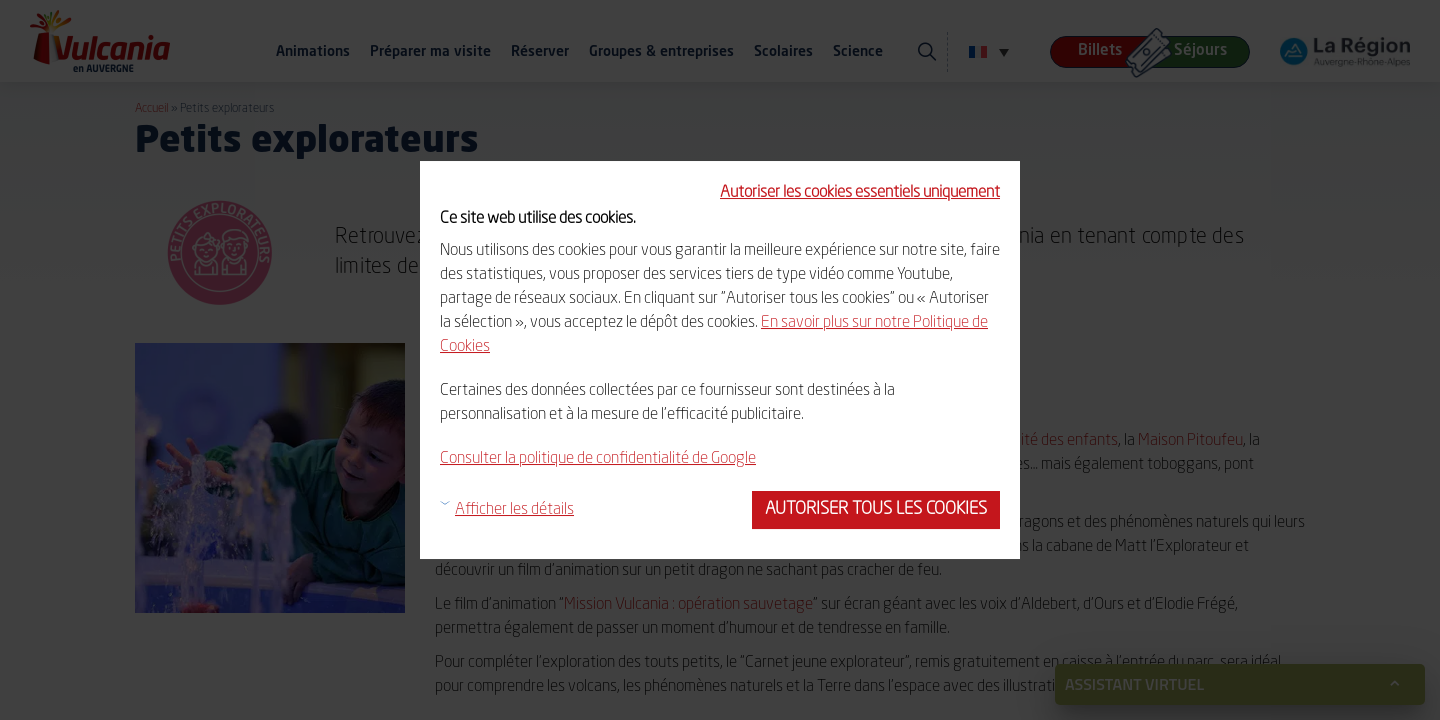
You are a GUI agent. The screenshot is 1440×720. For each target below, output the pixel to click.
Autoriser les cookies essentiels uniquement (860, 193)
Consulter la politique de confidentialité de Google (598, 459)
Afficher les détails (514, 510)
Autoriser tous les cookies (876, 509)
